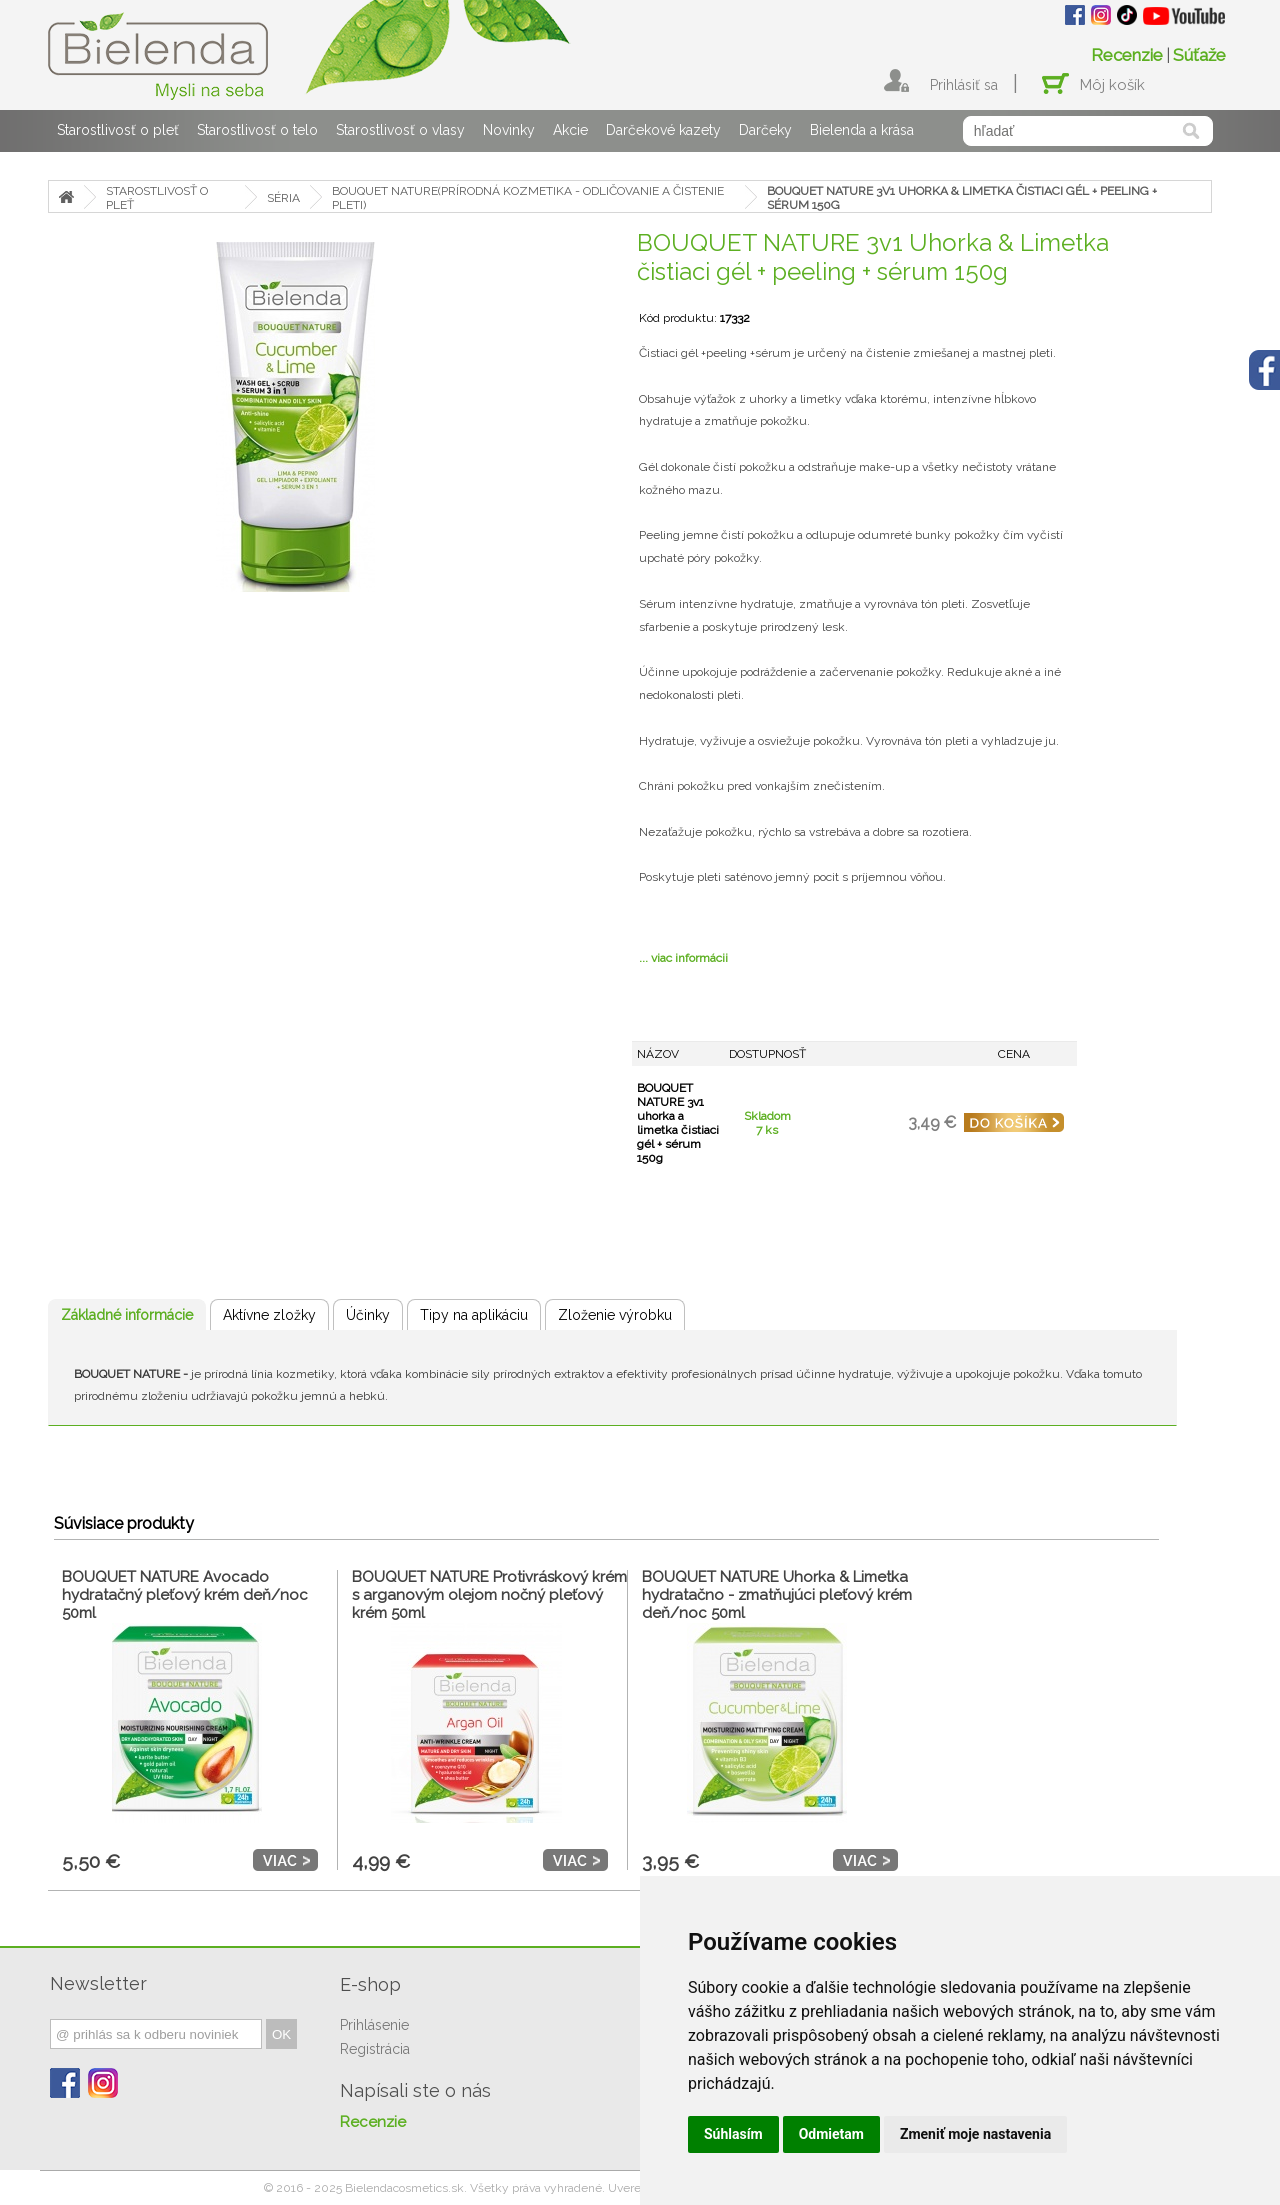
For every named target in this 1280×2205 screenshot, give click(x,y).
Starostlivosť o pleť (118, 130)
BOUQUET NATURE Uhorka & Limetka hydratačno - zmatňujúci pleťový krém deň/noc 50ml (777, 1595)
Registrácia (375, 2049)
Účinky (368, 1315)
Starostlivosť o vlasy (400, 130)
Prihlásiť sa (964, 85)
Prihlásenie (374, 2025)
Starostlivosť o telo (257, 130)
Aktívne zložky (269, 1315)
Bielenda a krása (862, 130)
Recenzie (1127, 55)
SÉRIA (283, 198)
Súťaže (1199, 55)
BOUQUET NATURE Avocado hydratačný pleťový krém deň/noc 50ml (185, 1595)
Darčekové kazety (663, 130)
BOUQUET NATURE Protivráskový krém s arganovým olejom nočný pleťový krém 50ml (489, 1595)
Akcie (570, 130)
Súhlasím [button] (733, 2134)
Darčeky (765, 130)
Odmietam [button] (831, 2134)
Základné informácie (127, 1315)
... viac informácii (683, 958)
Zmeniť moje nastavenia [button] (975, 2134)
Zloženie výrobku (615, 1315)
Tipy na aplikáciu (474, 1315)
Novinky (509, 130)
